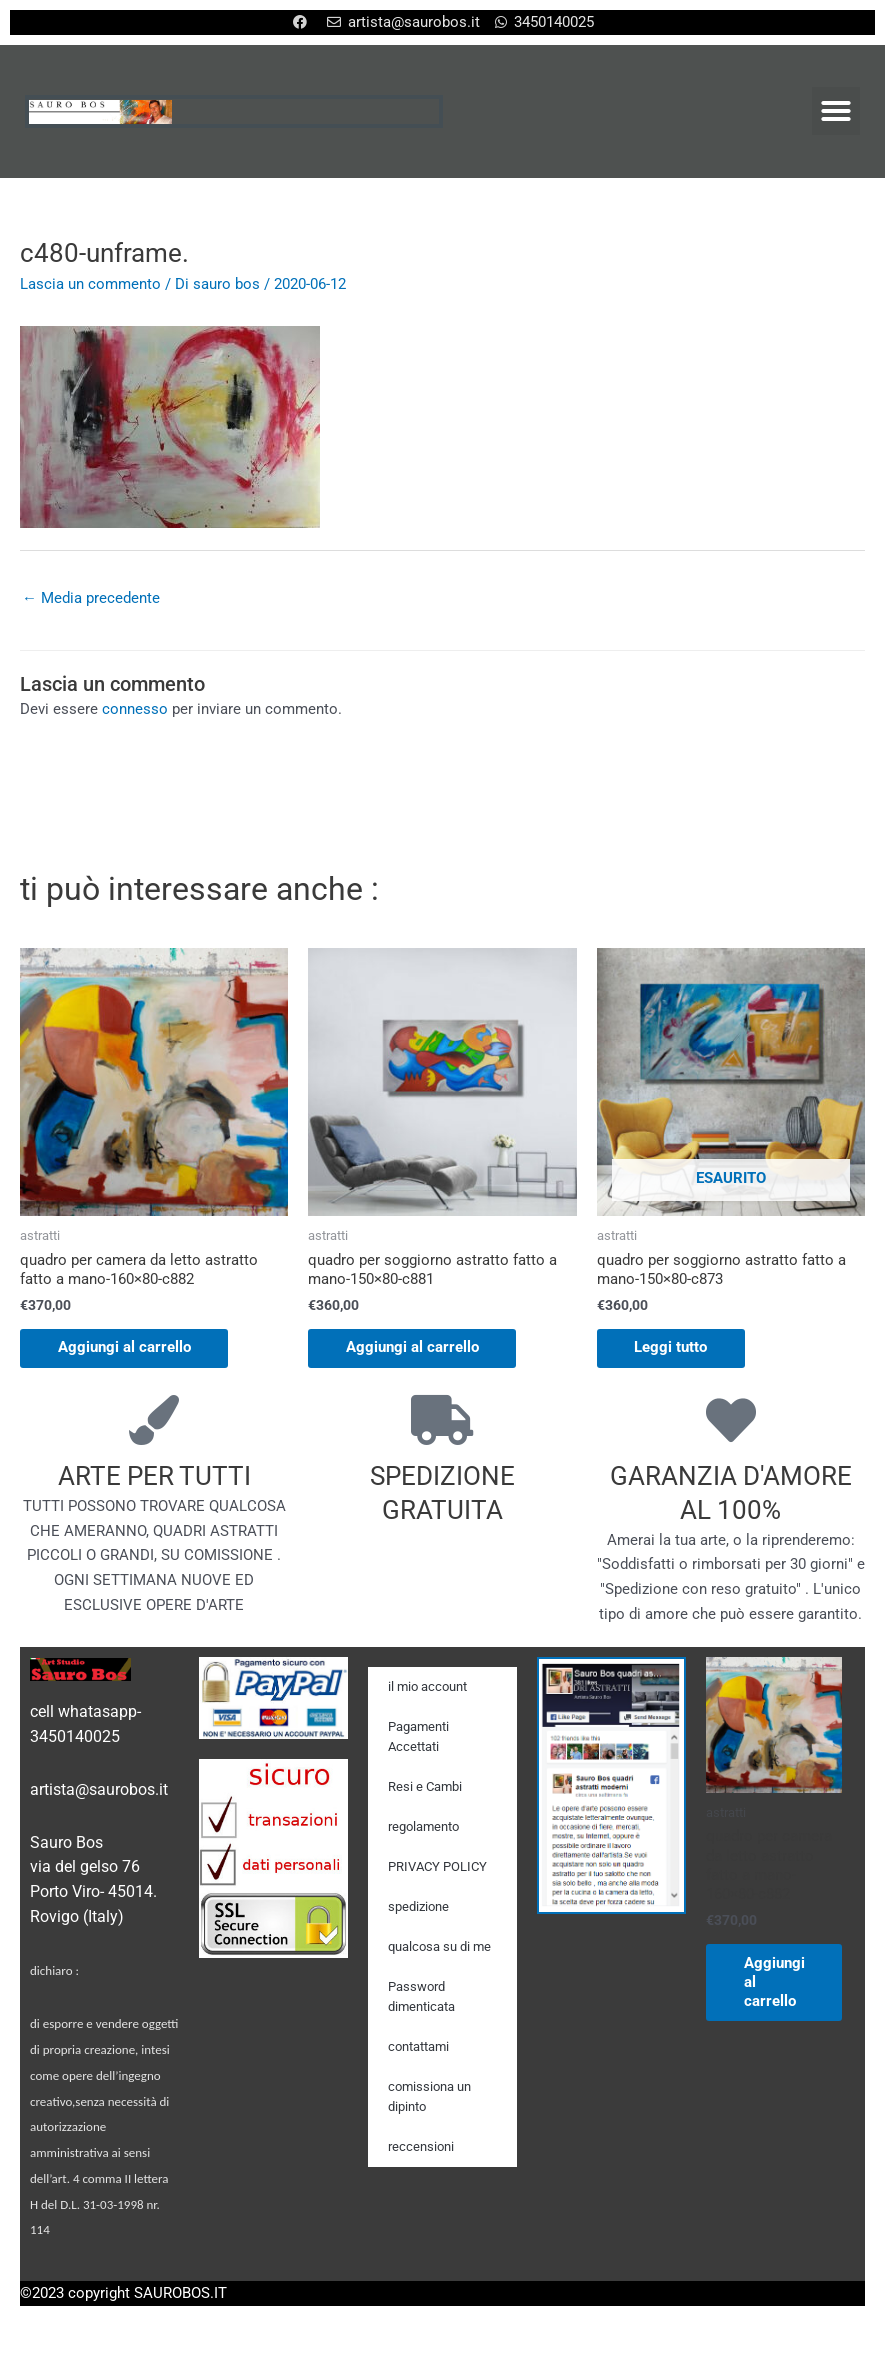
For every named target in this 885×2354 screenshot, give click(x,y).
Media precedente (91, 598)
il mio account (427, 1687)
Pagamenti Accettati (418, 1737)
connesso (135, 710)
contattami (418, 2047)
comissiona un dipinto (429, 2097)
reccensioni (421, 2147)
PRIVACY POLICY (437, 1867)
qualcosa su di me (439, 1947)
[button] (836, 111)
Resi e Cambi (425, 1787)
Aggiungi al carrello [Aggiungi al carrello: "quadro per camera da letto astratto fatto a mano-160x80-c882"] (126, 1349)
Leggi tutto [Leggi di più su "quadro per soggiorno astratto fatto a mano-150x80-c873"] (673, 1349)
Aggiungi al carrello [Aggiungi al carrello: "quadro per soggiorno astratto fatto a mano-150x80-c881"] (414, 1349)
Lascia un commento (90, 284)
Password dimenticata (421, 1997)
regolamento (423, 1827)
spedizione (418, 1907)
